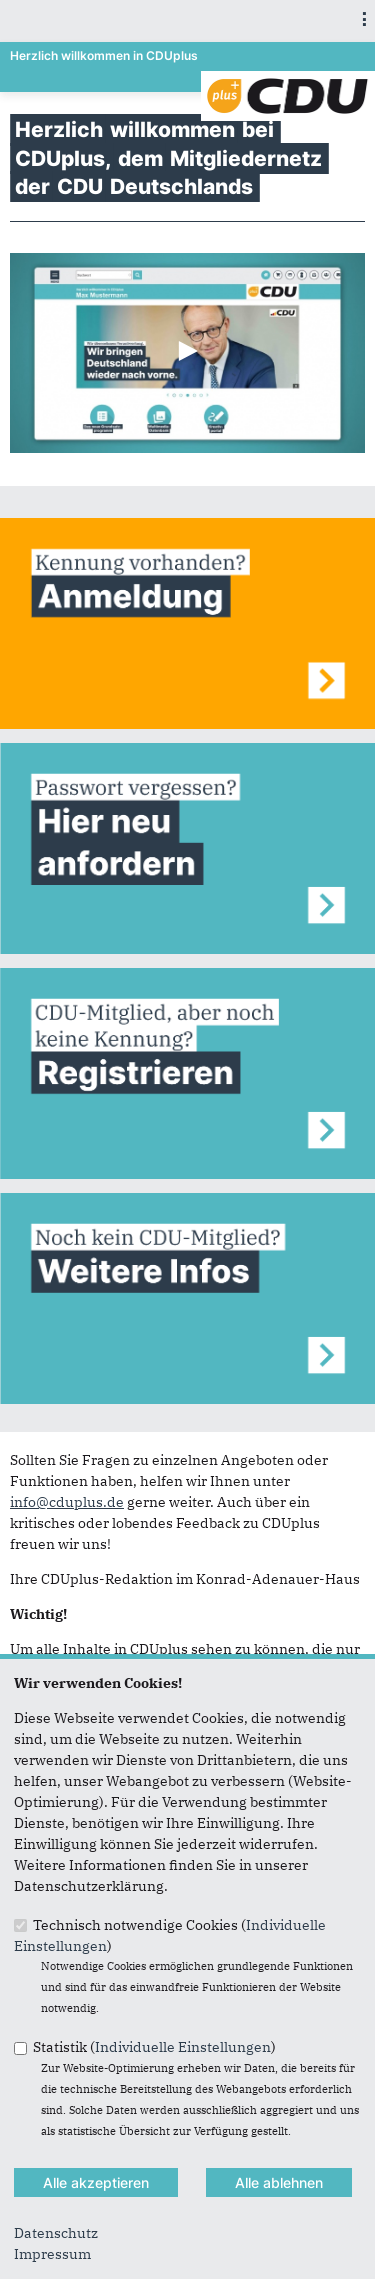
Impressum (52, 2254)
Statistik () (154, 2047)
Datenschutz (56, 2233)
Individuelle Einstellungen (183, 2047)
